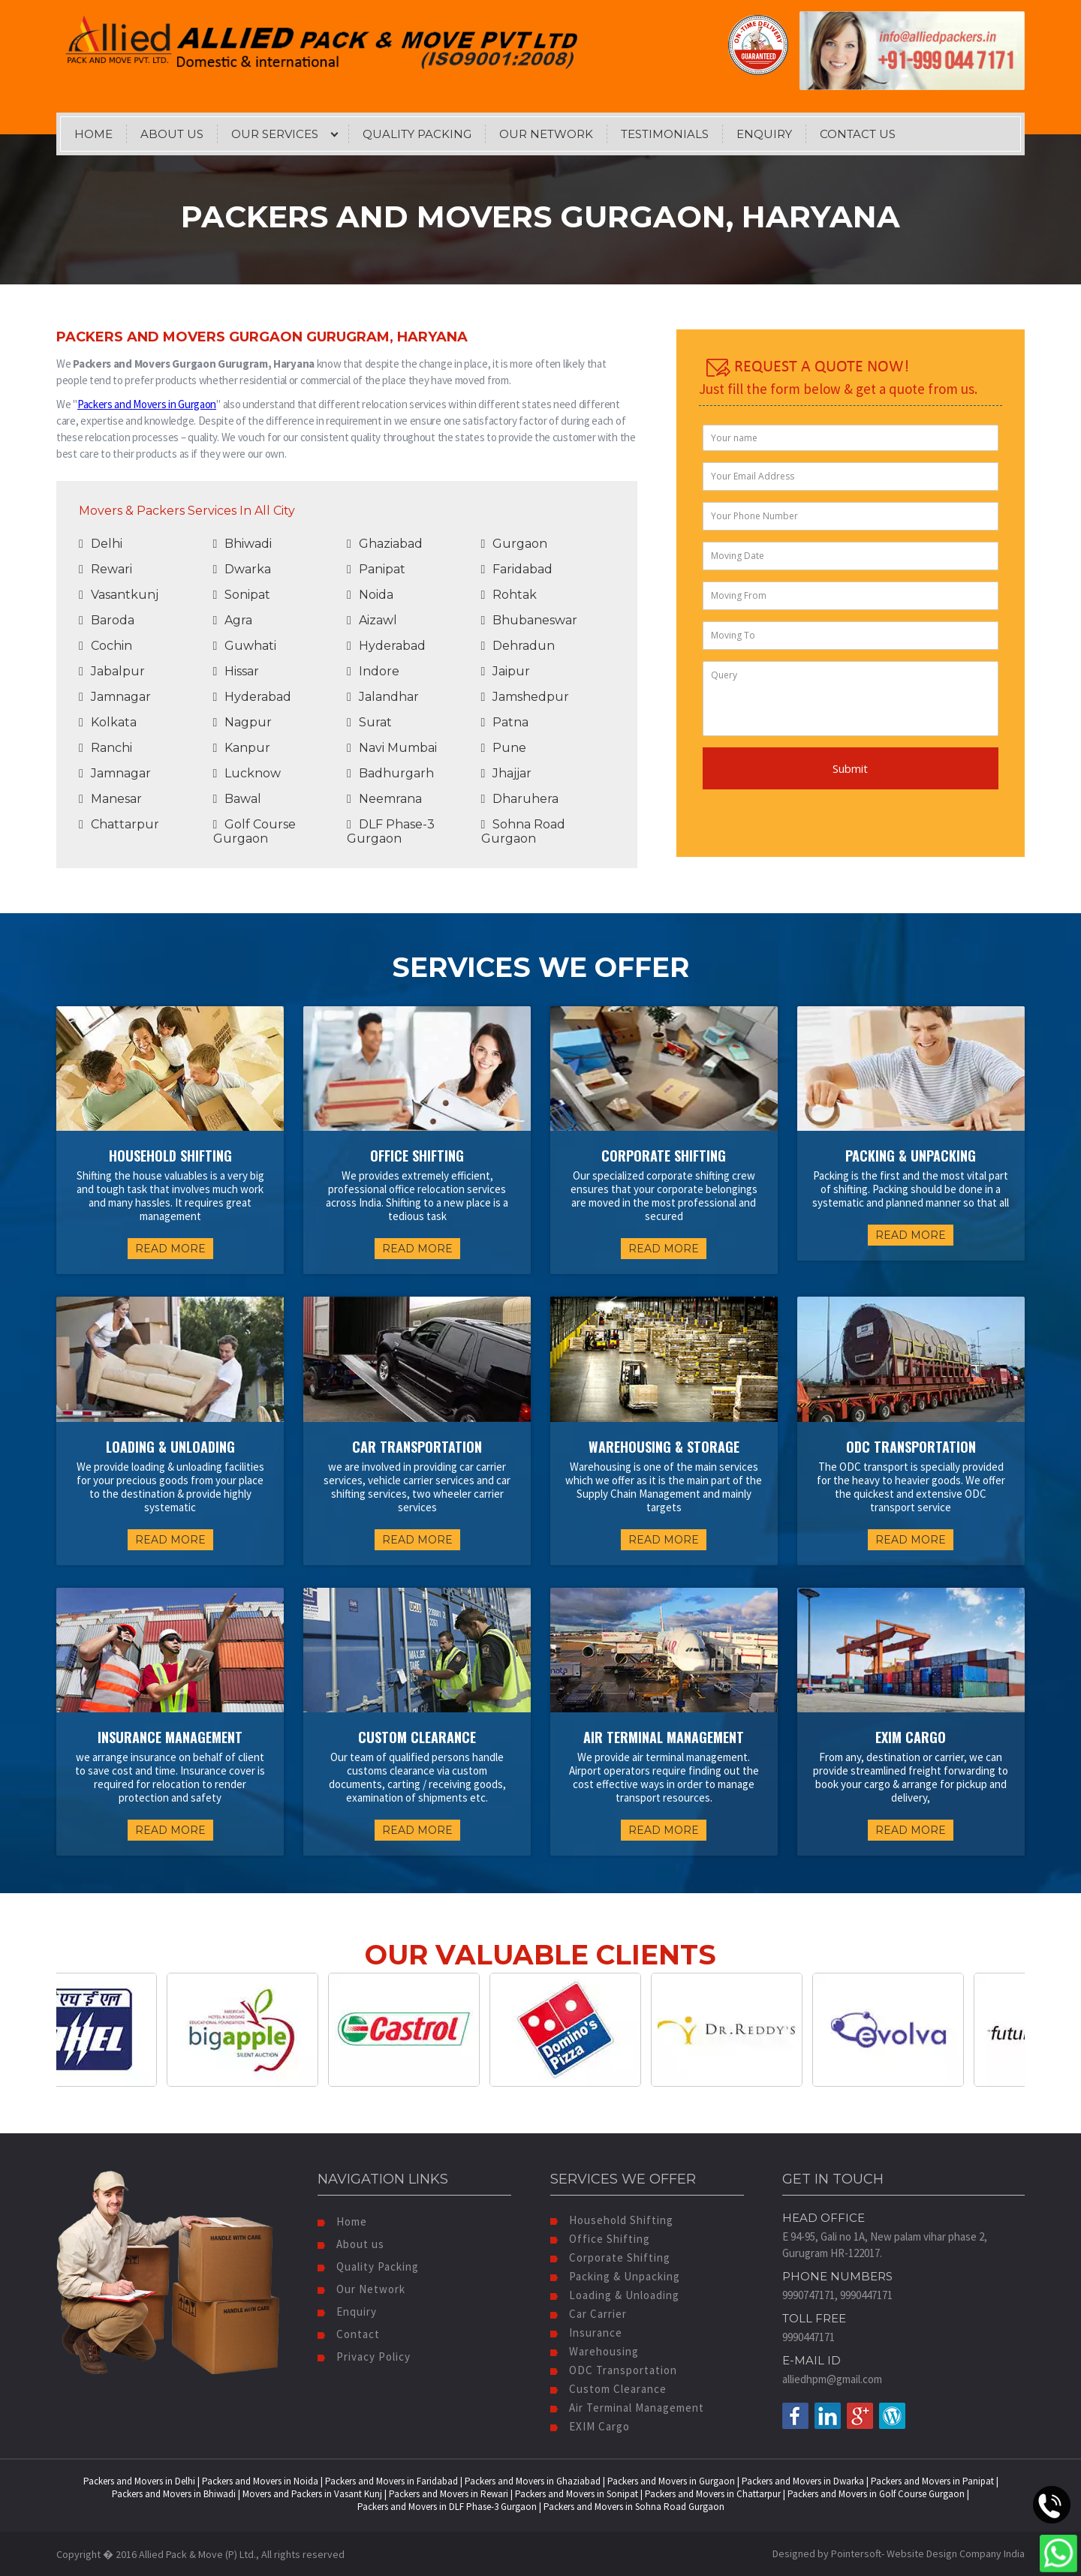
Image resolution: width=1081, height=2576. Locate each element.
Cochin (105, 646)
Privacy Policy (364, 2356)
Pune (504, 748)
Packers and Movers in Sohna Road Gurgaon (634, 2506)
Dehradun (518, 646)
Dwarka (242, 569)
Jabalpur (112, 671)
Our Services (274, 134)
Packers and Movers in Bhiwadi (174, 2493)
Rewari (105, 569)
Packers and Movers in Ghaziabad (533, 2481)
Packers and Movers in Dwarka (803, 2481)
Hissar (236, 671)
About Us (171, 134)
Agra (233, 620)
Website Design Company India (956, 2553)
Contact (349, 2334)
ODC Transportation (613, 2370)
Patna (505, 722)
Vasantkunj (118, 595)
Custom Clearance (608, 2389)
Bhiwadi (243, 544)
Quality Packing (417, 134)
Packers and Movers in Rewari (448, 2493)
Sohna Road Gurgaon (523, 831)
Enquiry (764, 134)
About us (351, 2244)
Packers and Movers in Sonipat (576, 2493)
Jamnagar (115, 697)
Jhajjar (506, 773)
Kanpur (242, 748)
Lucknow (247, 773)
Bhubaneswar (529, 620)
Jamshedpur (525, 697)
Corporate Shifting (610, 2257)
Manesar (110, 799)
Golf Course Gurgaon (255, 831)
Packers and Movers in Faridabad (391, 2481)
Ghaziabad (385, 544)
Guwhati (245, 646)
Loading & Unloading (614, 2295)
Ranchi (105, 748)
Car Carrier (588, 2314)
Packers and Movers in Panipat (932, 2481)
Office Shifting (600, 2239)
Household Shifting (611, 2220)
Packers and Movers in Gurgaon (146, 404)
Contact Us (858, 134)
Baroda (106, 620)
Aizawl (372, 620)
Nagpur (243, 722)
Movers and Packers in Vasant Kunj (312, 2493)
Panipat (376, 569)
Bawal (237, 799)
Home (93, 134)
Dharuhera (520, 799)
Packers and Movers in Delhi (139, 2481)
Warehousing (594, 2351)
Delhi (100, 544)
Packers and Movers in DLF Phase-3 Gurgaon (447, 2506)
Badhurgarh (390, 773)
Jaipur (506, 671)
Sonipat (242, 595)
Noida (370, 595)
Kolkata (108, 722)
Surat (369, 722)
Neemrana (384, 799)
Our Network (546, 134)
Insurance (586, 2332)
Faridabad (517, 569)
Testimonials (665, 134)
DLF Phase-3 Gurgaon (391, 831)
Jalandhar (383, 697)
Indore (373, 671)
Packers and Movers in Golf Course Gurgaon (876, 2493)
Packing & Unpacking (615, 2276)
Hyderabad (386, 646)
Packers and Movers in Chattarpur (713, 2493)
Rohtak (509, 595)
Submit (850, 768)
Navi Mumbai (392, 748)
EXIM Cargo (590, 2426)
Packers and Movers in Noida (260, 2481)
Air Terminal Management (627, 2407)
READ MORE (170, 1248)
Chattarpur (119, 824)
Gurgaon (514, 544)
